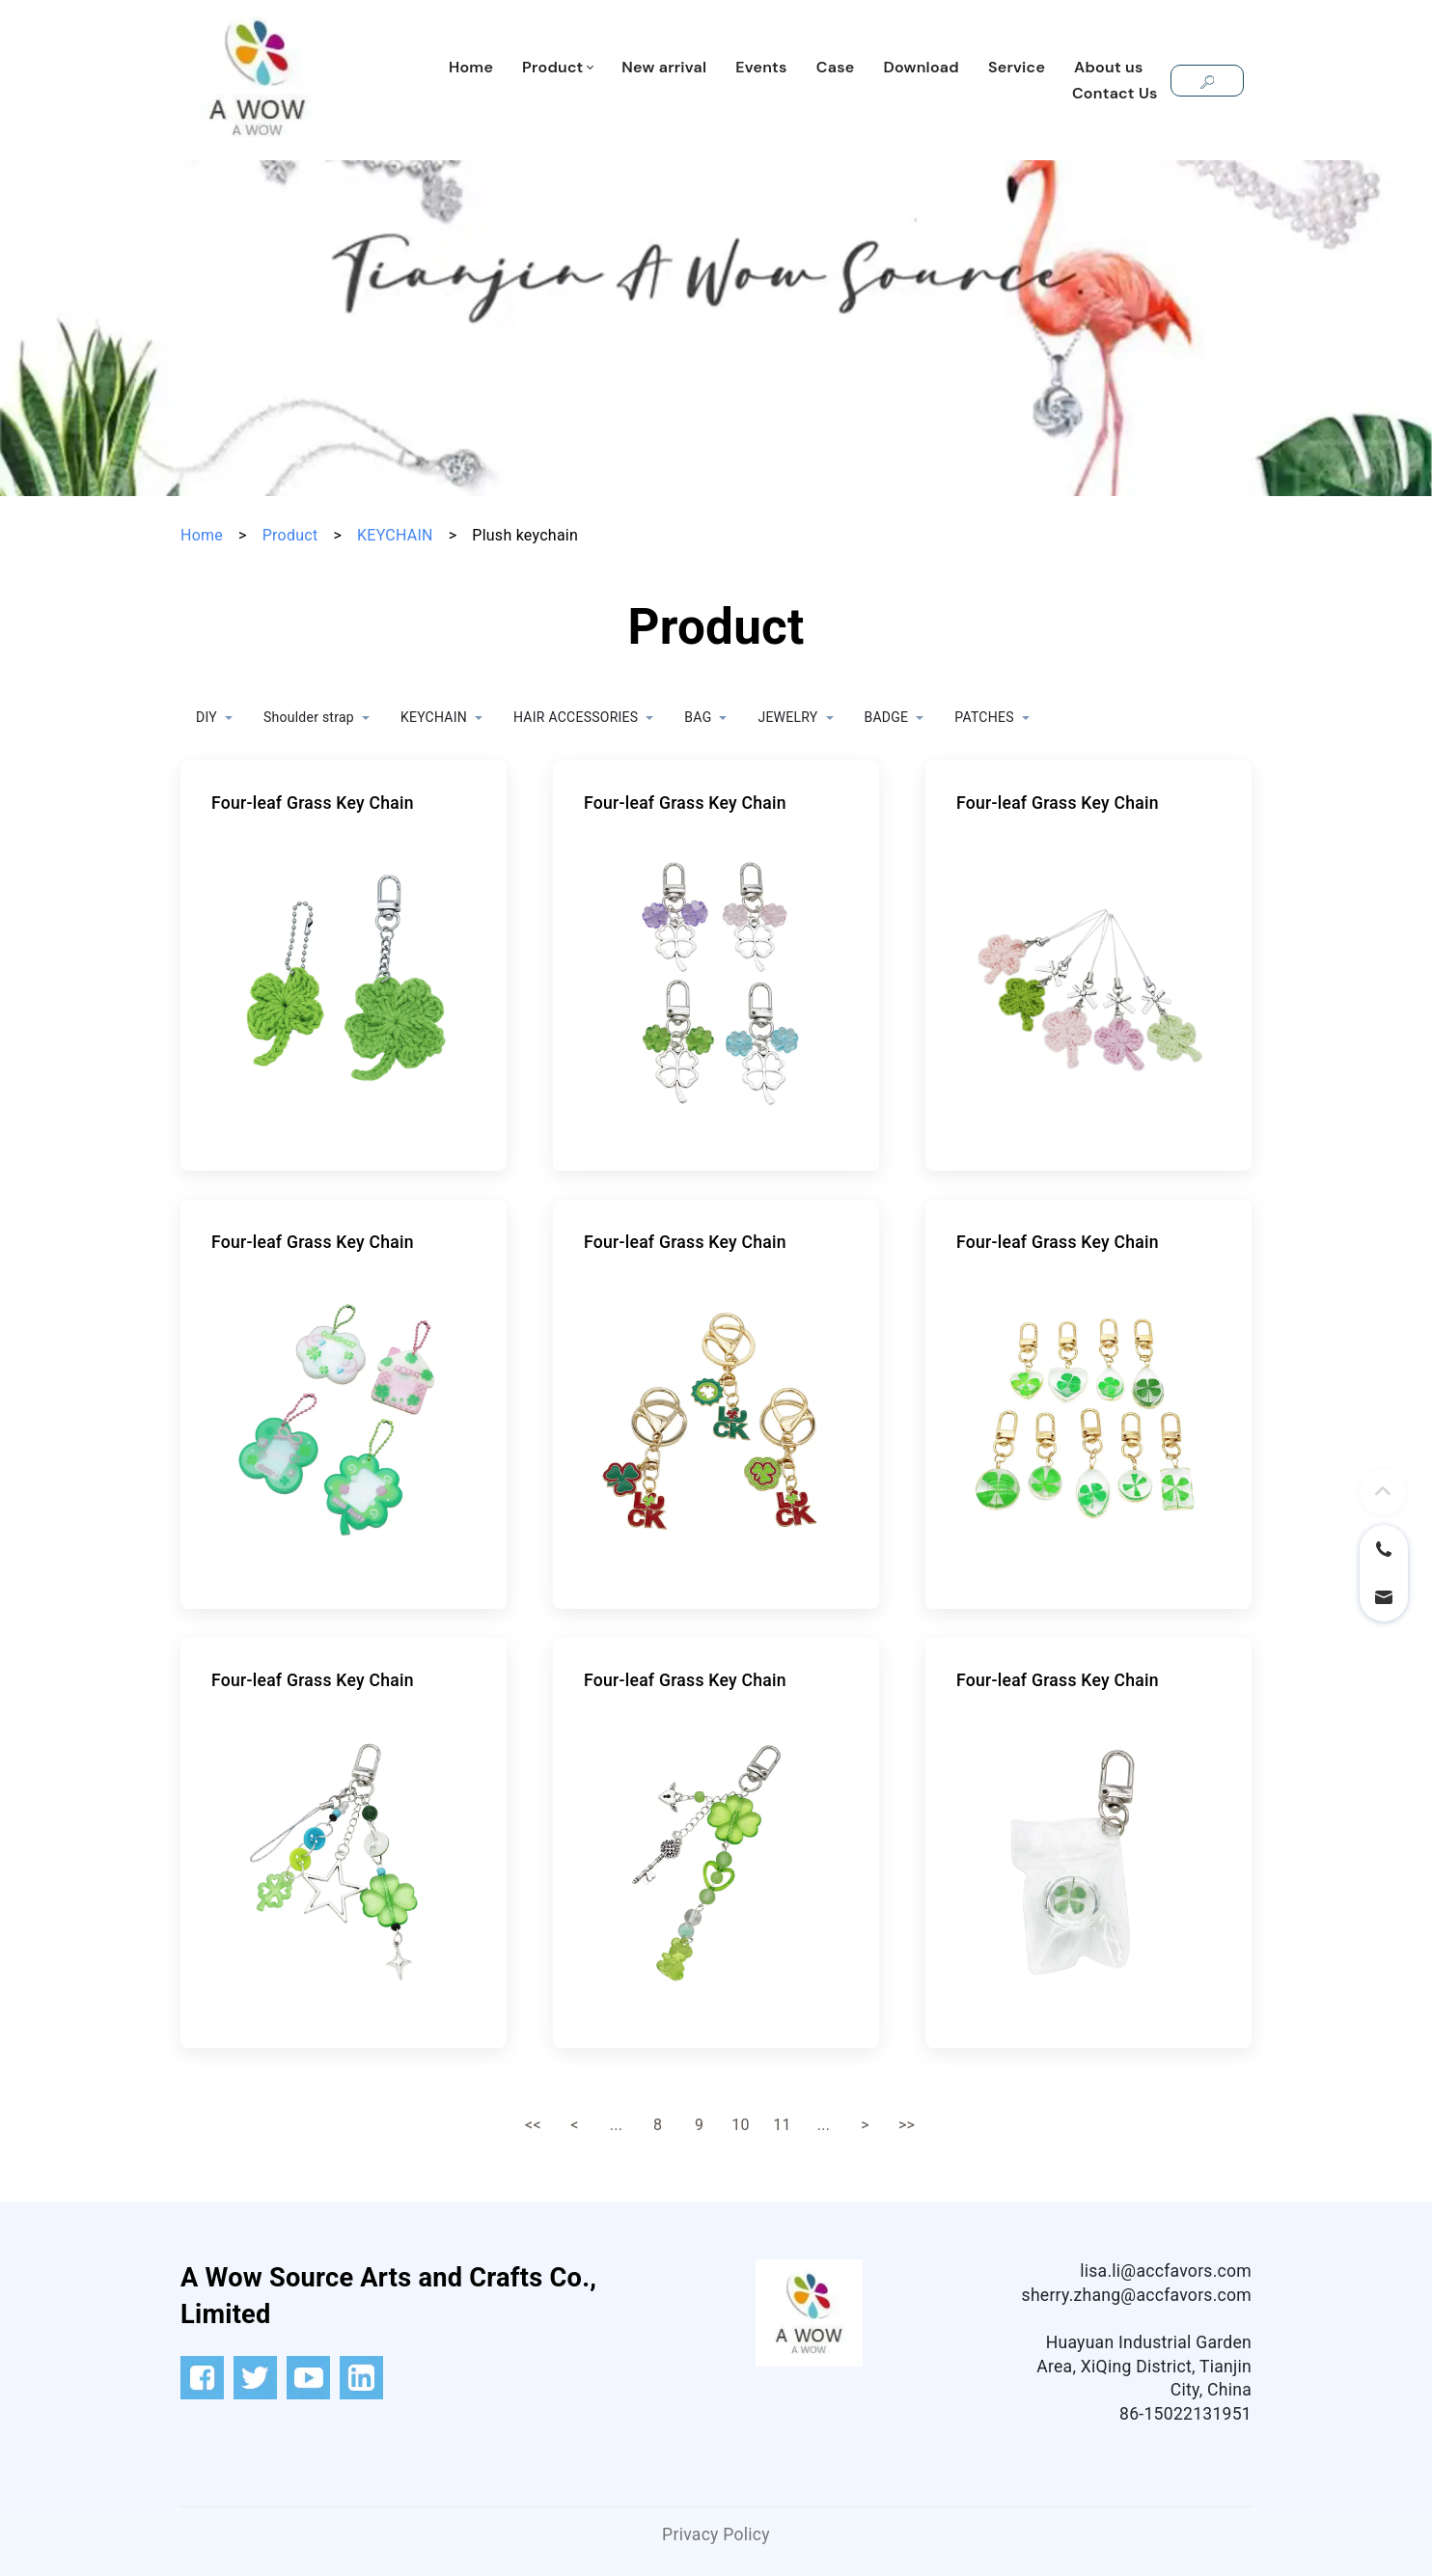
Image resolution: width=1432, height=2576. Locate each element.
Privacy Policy (716, 2534)
